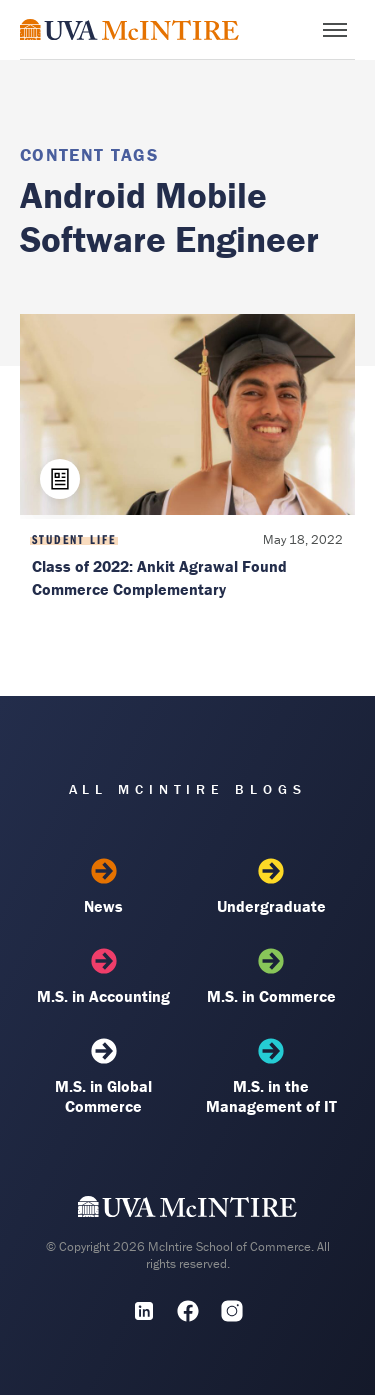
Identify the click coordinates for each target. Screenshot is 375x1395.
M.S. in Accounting (103, 977)
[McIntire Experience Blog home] (129, 29)
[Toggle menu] (335, 30)
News (103, 887)
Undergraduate (271, 887)
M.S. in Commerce (271, 977)
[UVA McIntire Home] (187, 1211)
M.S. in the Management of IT (271, 1077)
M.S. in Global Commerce (103, 1077)
